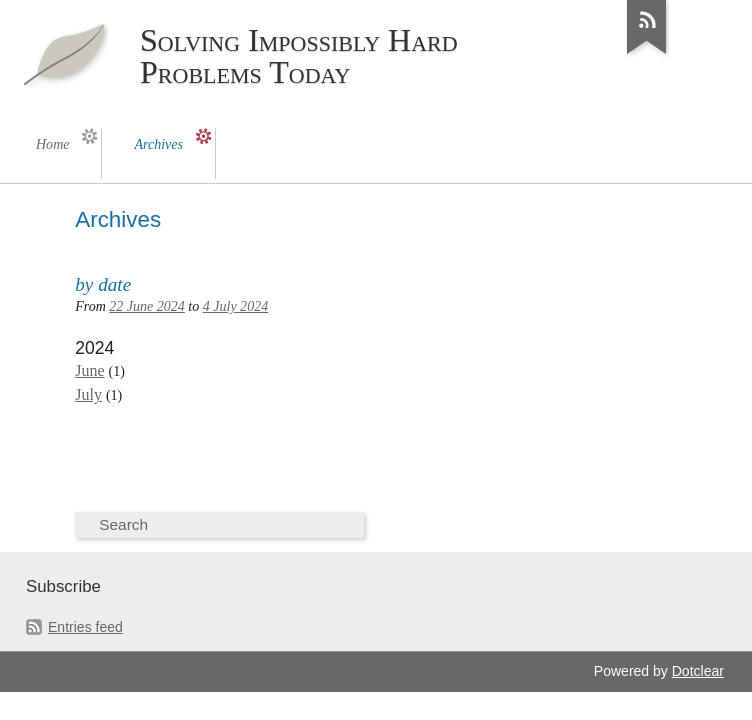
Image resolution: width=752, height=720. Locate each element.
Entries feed (85, 627)
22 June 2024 (147, 306)
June (89, 370)
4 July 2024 (235, 306)
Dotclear (698, 671)
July (88, 394)
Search (123, 524)
